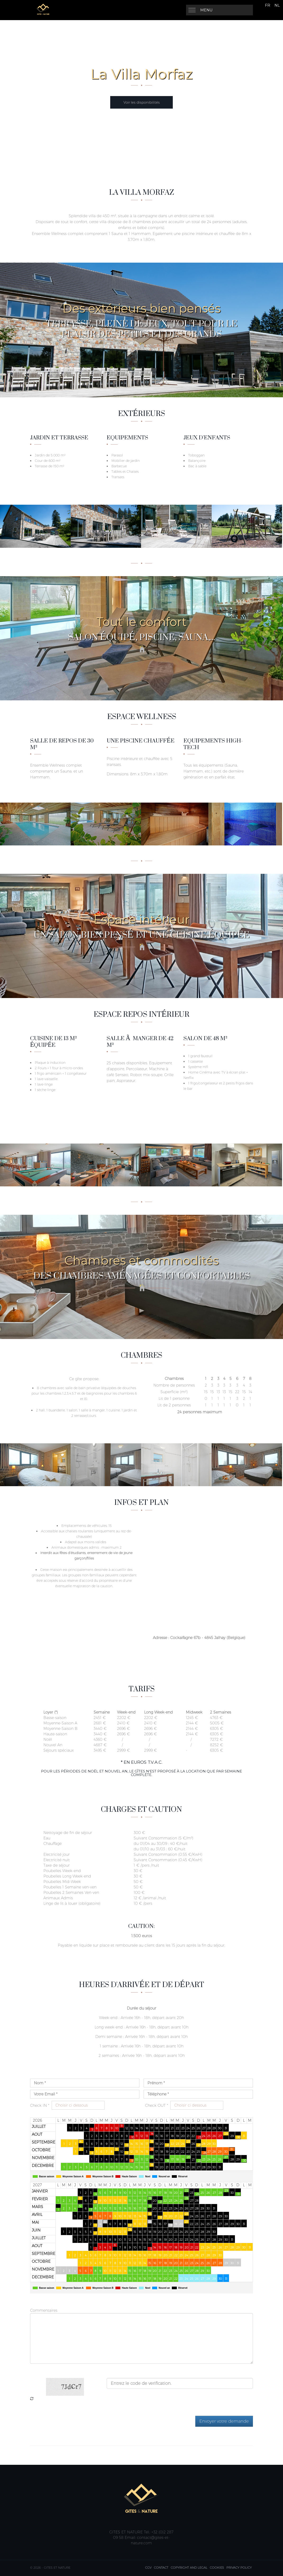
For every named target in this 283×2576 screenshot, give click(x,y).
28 (208, 2128)
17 (152, 2128)
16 (147, 2128)
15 (141, 2128)
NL (277, 5)
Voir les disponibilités (141, 102)
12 (126, 2128)
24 (188, 2128)
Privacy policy (239, 2567)
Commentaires (43, 2310)
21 (172, 2128)
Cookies (217, 2567)
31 (226, 2128)
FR (267, 5)
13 (131, 2128)
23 (182, 2128)
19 (161, 2128)
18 (156, 2128)
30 (219, 2128)
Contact (161, 2567)
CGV (148, 2567)
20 (167, 2128)
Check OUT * (156, 2105)
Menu (206, 10)
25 (193, 2128)
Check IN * (39, 2105)
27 (203, 2128)
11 (122, 2126)
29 (214, 2128)
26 (198, 2128)
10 (116, 2128)
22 (177, 2128)
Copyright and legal (189, 2567)
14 (136, 2128)
